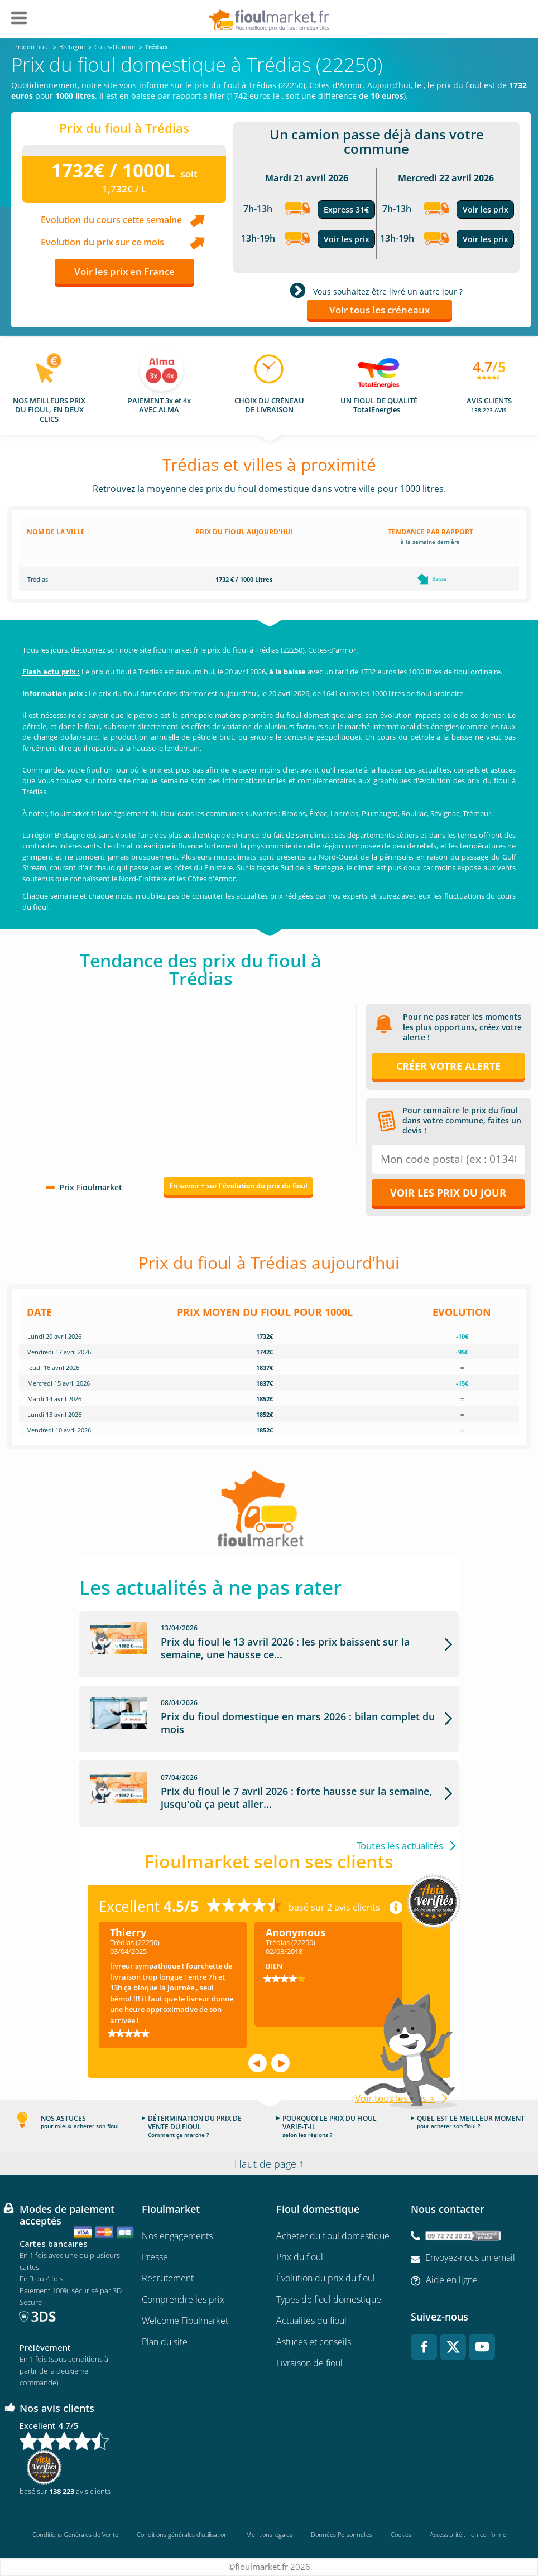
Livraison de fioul (309, 2363)
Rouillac (414, 813)
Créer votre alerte (448, 1066)
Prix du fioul (299, 2257)
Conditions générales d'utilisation (182, 2534)
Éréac (318, 813)
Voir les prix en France (124, 271)
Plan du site (165, 2342)
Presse (155, 2257)
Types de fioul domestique (328, 2299)
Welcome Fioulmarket (185, 2320)
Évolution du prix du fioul (325, 2278)
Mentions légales (269, 2534)
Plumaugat (380, 813)
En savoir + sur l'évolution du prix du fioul (238, 1185)
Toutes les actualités (400, 1845)
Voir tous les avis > (395, 2098)
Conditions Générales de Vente (75, 2534)
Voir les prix (346, 239)
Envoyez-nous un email (470, 2258)
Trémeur (477, 813)
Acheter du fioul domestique (333, 2236)
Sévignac (444, 813)
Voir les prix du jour (448, 1192)
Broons (294, 813)
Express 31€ (346, 209)
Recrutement (168, 2278)
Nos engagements (177, 2236)
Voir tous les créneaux (379, 309)
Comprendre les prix (183, 2299)
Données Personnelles (341, 2534)
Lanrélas (344, 813)
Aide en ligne (452, 2280)
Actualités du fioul (311, 2320)
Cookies (401, 2534)
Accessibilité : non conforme (468, 2535)
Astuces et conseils (313, 2342)
